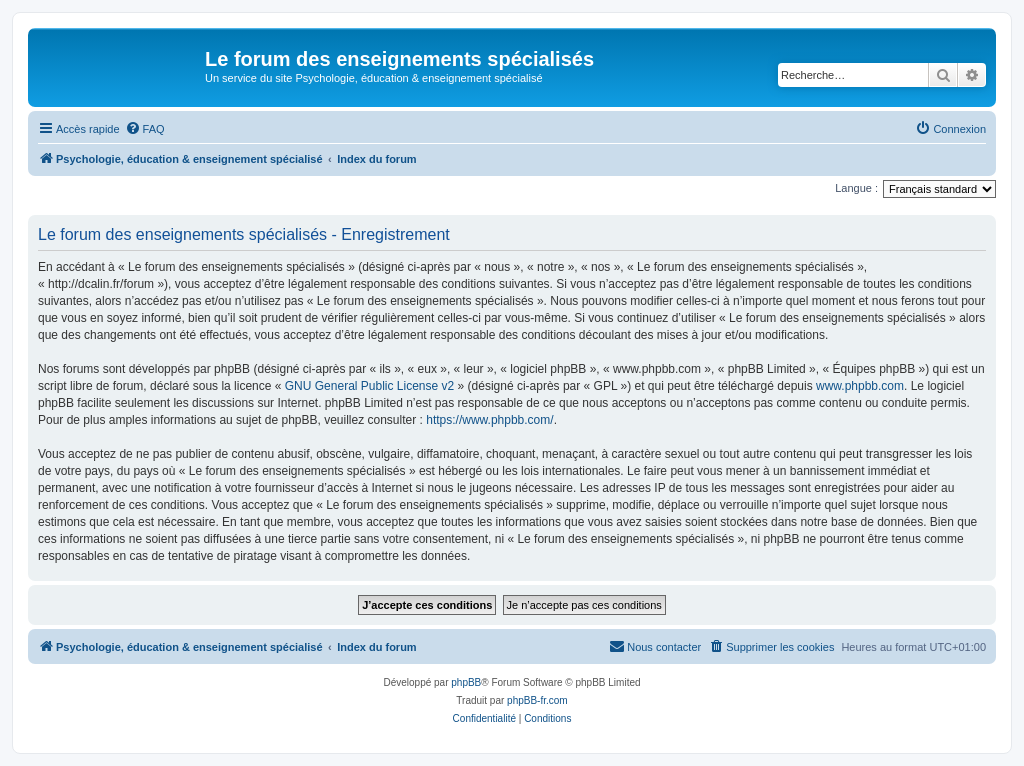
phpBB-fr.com (537, 700)
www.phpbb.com (860, 386)
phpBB (466, 682)
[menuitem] (145, 129)
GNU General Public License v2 (369, 386)
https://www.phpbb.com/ (489, 420)
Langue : (856, 188)
